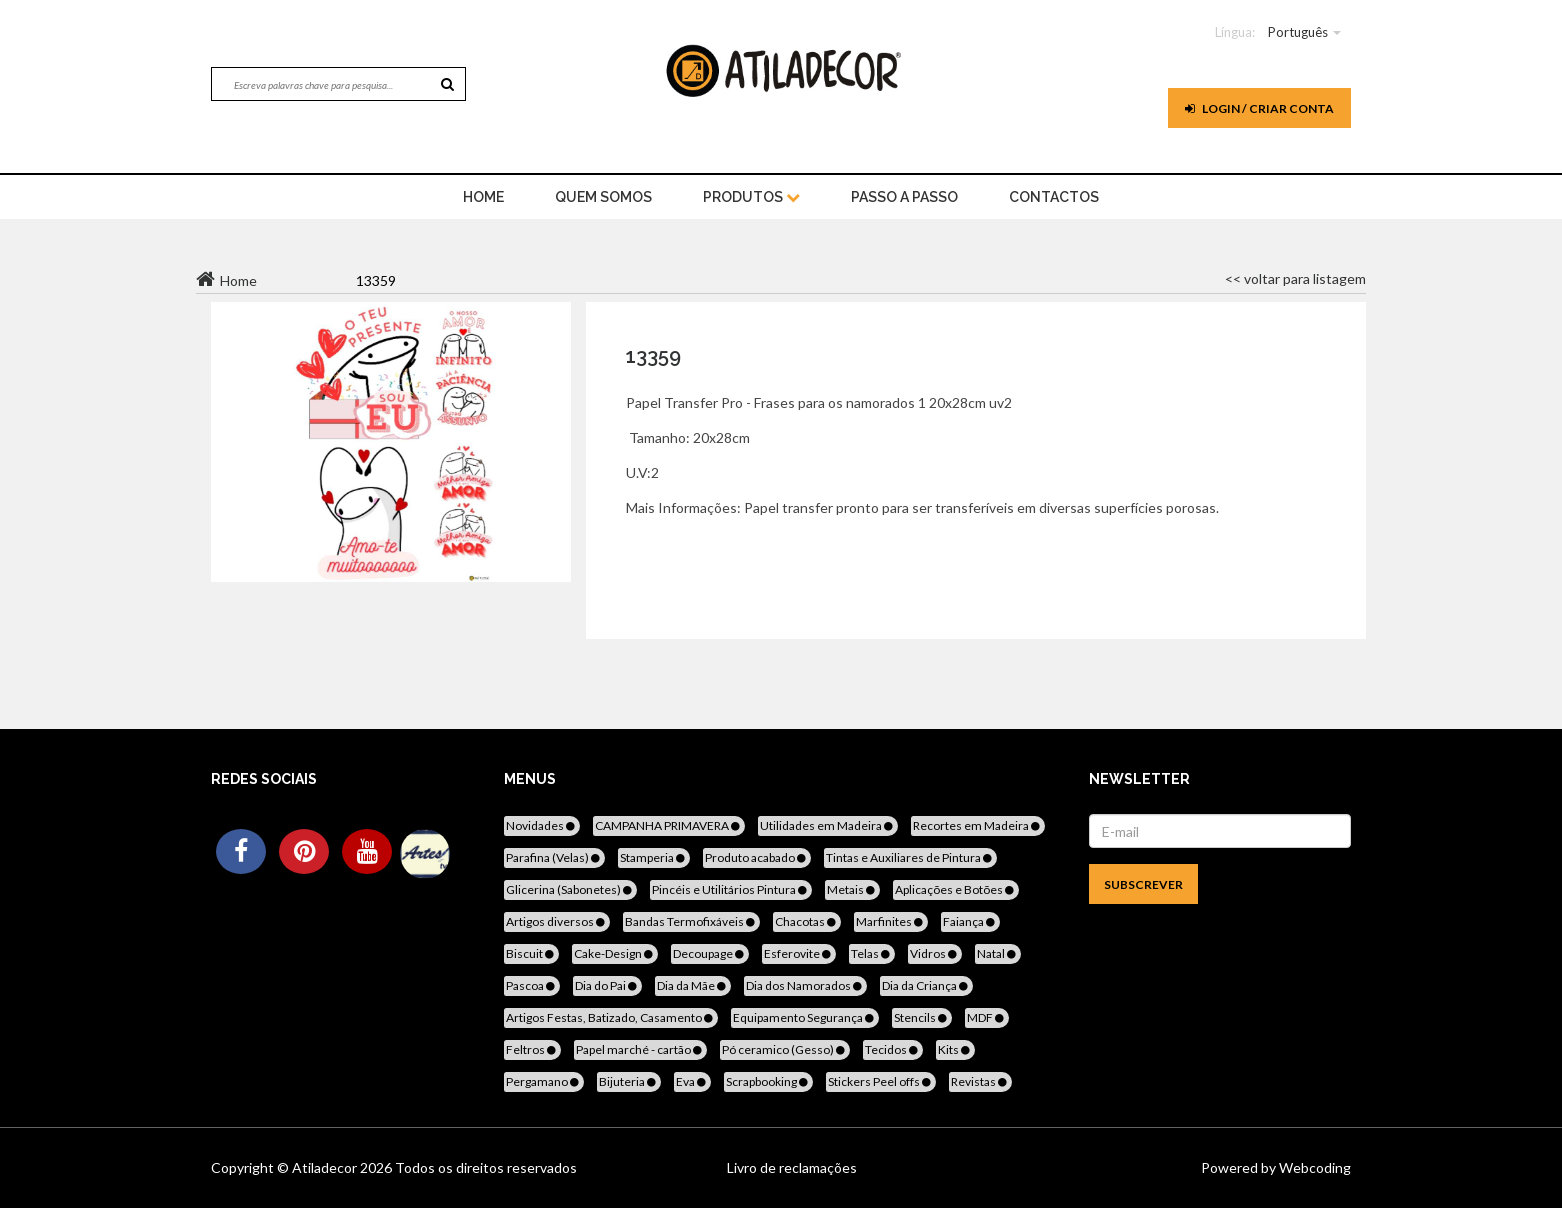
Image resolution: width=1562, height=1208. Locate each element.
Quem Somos (603, 197)
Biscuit (531, 953)
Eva (692, 1081)
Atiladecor (326, 1167)
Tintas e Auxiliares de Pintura (910, 857)
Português (1298, 32)
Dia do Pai (607, 985)
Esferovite (799, 953)
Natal (998, 953)
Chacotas (807, 921)
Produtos (751, 197)
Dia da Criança (926, 985)
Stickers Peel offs (881, 1081)
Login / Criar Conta (1259, 108)
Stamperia (654, 857)
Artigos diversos (557, 921)
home (483, 197)
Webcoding (1313, 1167)
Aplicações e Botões (956, 889)
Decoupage (710, 953)
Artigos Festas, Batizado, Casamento (611, 1017)
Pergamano (544, 1081)
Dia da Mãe (693, 985)
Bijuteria (629, 1081)
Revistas (980, 1081)
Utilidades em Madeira (828, 825)
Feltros (532, 1049)
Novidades (542, 825)
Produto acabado (757, 857)
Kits (955, 1049)
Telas (872, 953)
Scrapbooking (768, 1081)
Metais (852, 889)
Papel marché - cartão (640, 1049)
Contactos (1054, 197)
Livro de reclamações (792, 1167)
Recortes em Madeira (978, 825)
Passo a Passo (904, 197)
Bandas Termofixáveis (691, 921)
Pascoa (532, 985)
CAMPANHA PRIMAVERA (669, 825)
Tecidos (893, 1049)
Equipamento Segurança (805, 1017)
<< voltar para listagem (1295, 278)
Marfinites (891, 921)
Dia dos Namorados (805, 985)
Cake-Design (615, 953)
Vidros (935, 953)
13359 (653, 356)
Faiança (970, 921)
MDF (987, 1017)
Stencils (922, 1017)
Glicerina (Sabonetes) (570, 889)
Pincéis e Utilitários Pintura (731, 889)
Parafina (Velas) (554, 857)
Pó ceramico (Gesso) (785, 1049)
